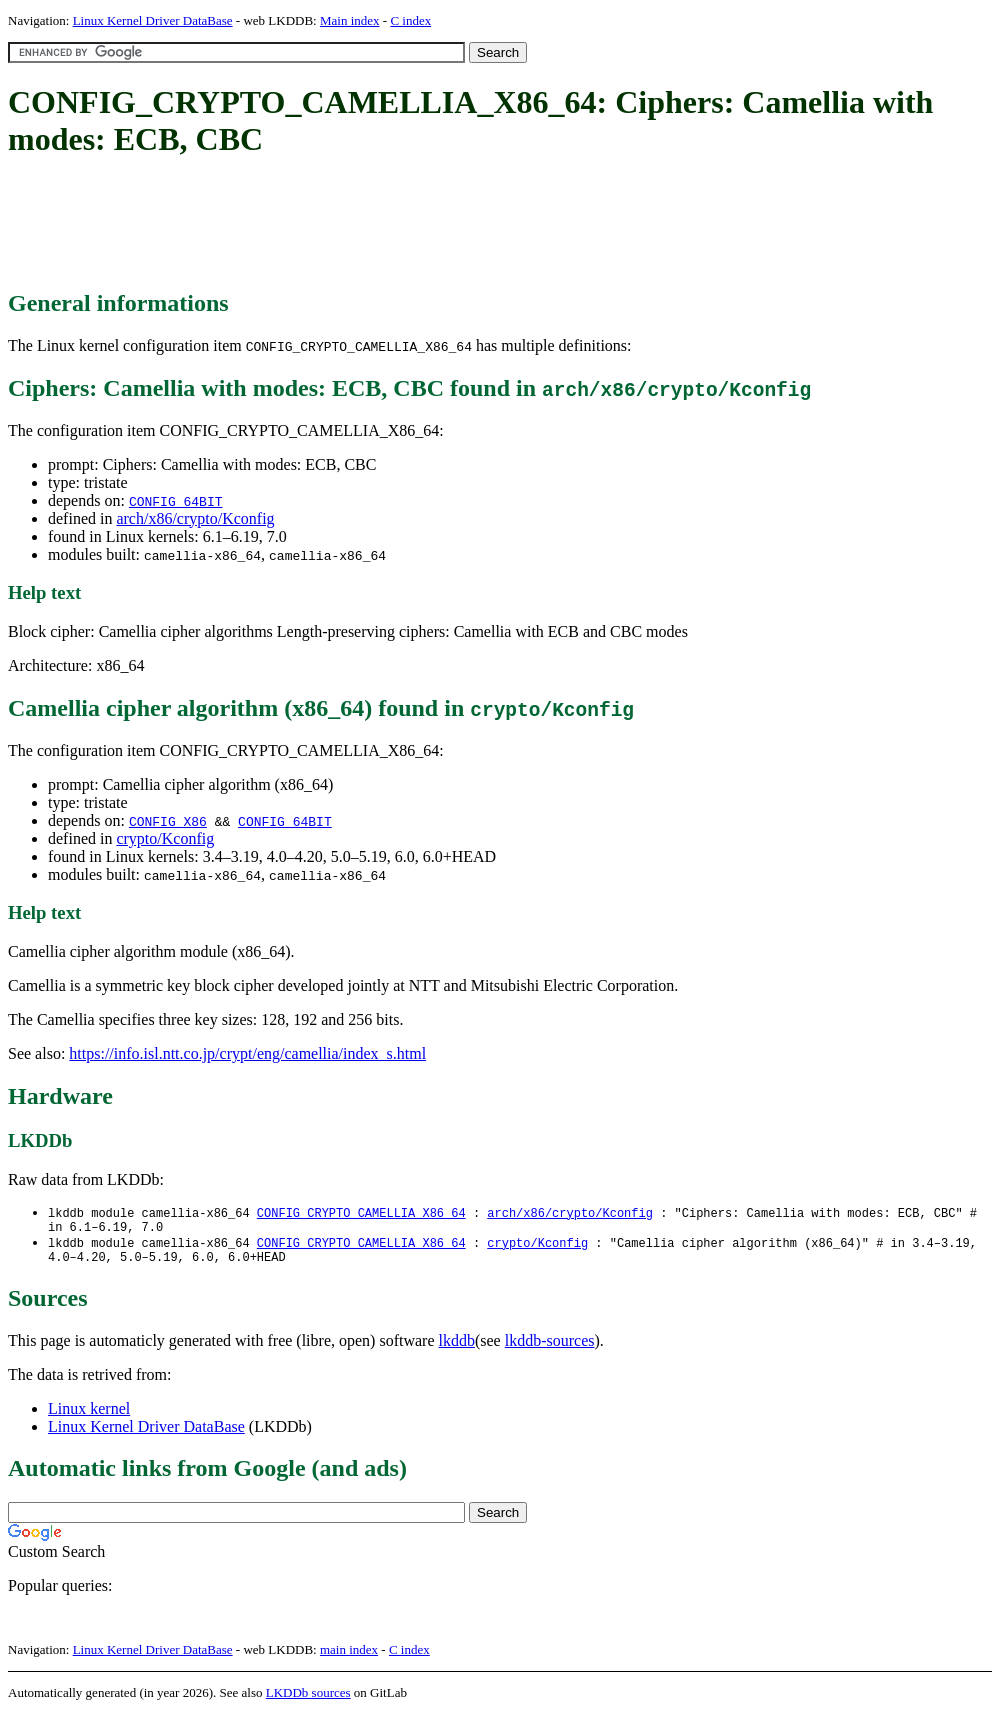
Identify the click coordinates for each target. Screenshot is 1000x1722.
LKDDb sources (308, 1700)
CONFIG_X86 (168, 821)
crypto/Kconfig (165, 838)
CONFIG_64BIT (176, 501)
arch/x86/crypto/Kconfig (195, 518)
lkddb (457, 1348)
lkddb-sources (550, 1348)
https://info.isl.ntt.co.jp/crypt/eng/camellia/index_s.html (247, 1053)
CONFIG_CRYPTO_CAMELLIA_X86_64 (361, 1213)
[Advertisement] (372, 225)
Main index (350, 20)
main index (349, 1657)
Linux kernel (89, 1416)
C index (410, 20)
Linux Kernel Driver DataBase (153, 20)
